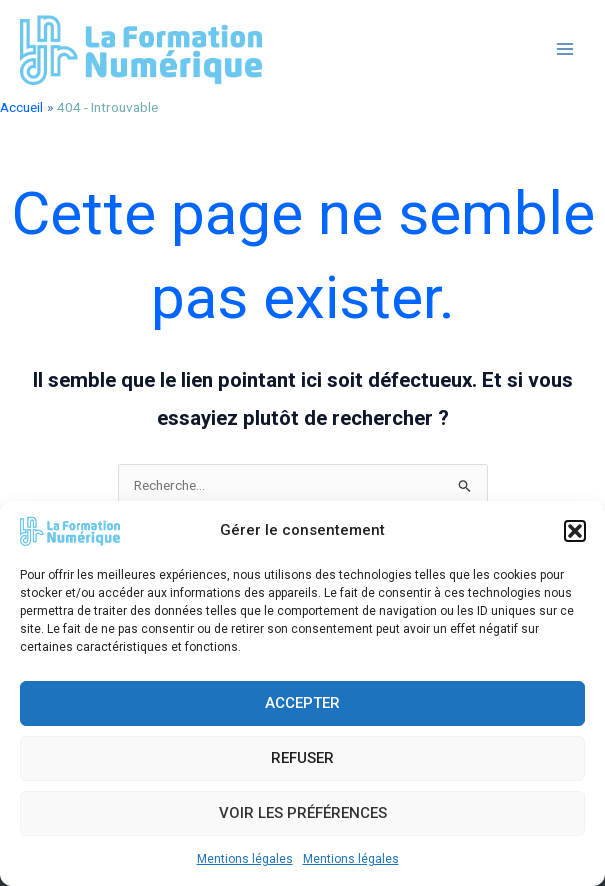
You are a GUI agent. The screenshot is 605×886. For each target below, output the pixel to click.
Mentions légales (245, 859)
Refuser (302, 758)
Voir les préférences (303, 813)
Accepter (302, 703)
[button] (575, 531)
